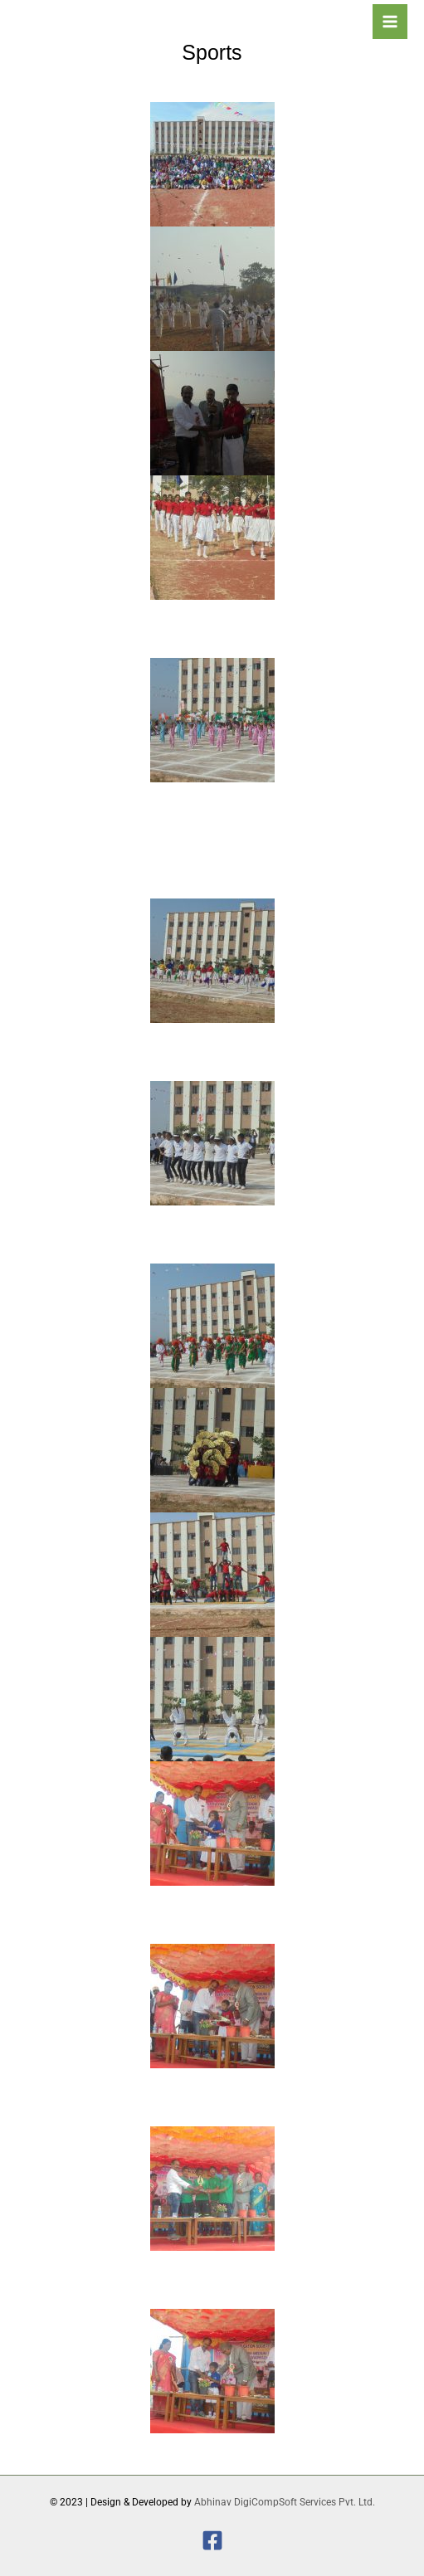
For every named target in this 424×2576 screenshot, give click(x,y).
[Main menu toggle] (390, 21)
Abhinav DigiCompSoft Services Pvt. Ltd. (284, 2502)
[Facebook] (212, 2540)
